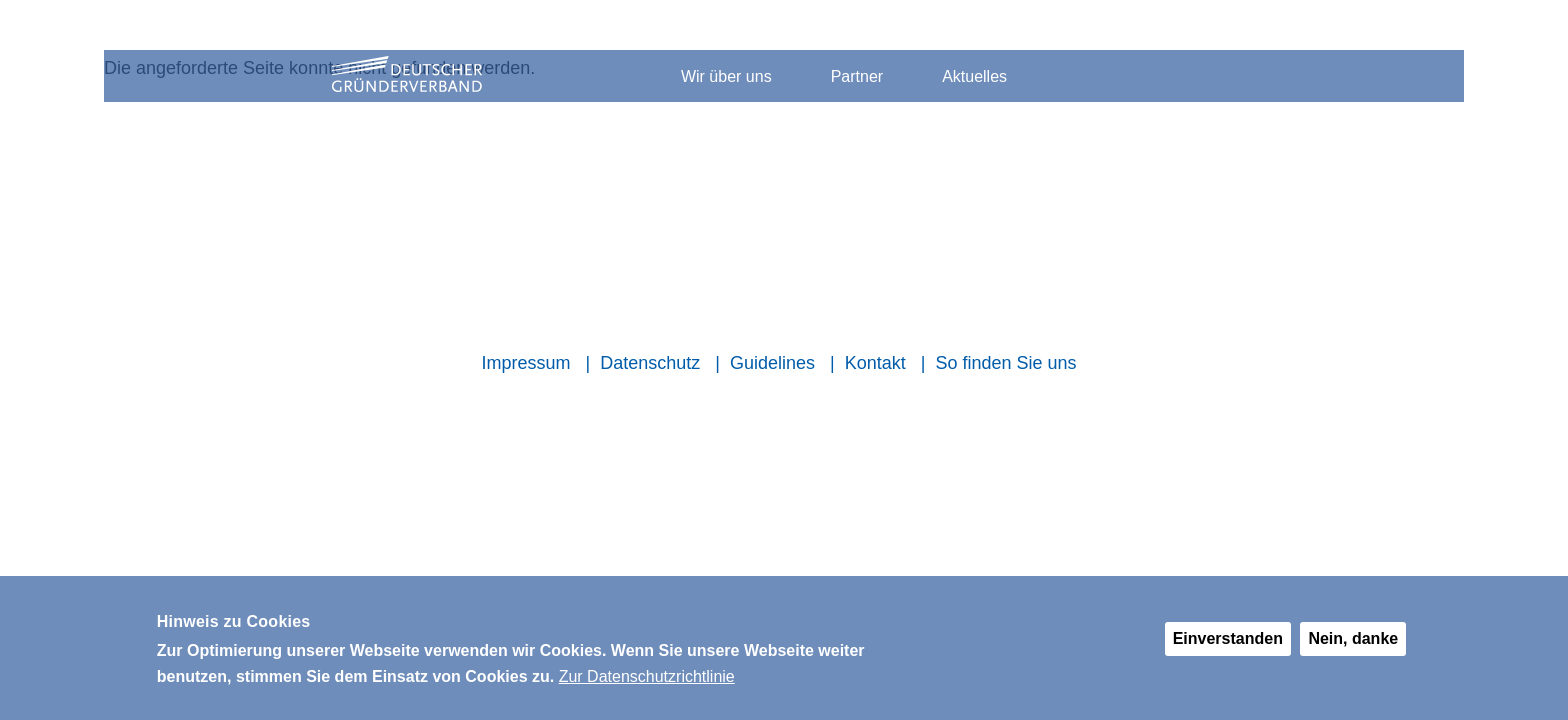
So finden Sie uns (1005, 363)
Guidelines (772, 363)
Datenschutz (650, 363)
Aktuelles (974, 76)
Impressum (525, 363)
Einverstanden (1228, 647)
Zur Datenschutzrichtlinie (647, 685)
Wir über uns (726, 76)
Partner (857, 76)
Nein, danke (1353, 647)
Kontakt (875, 363)
